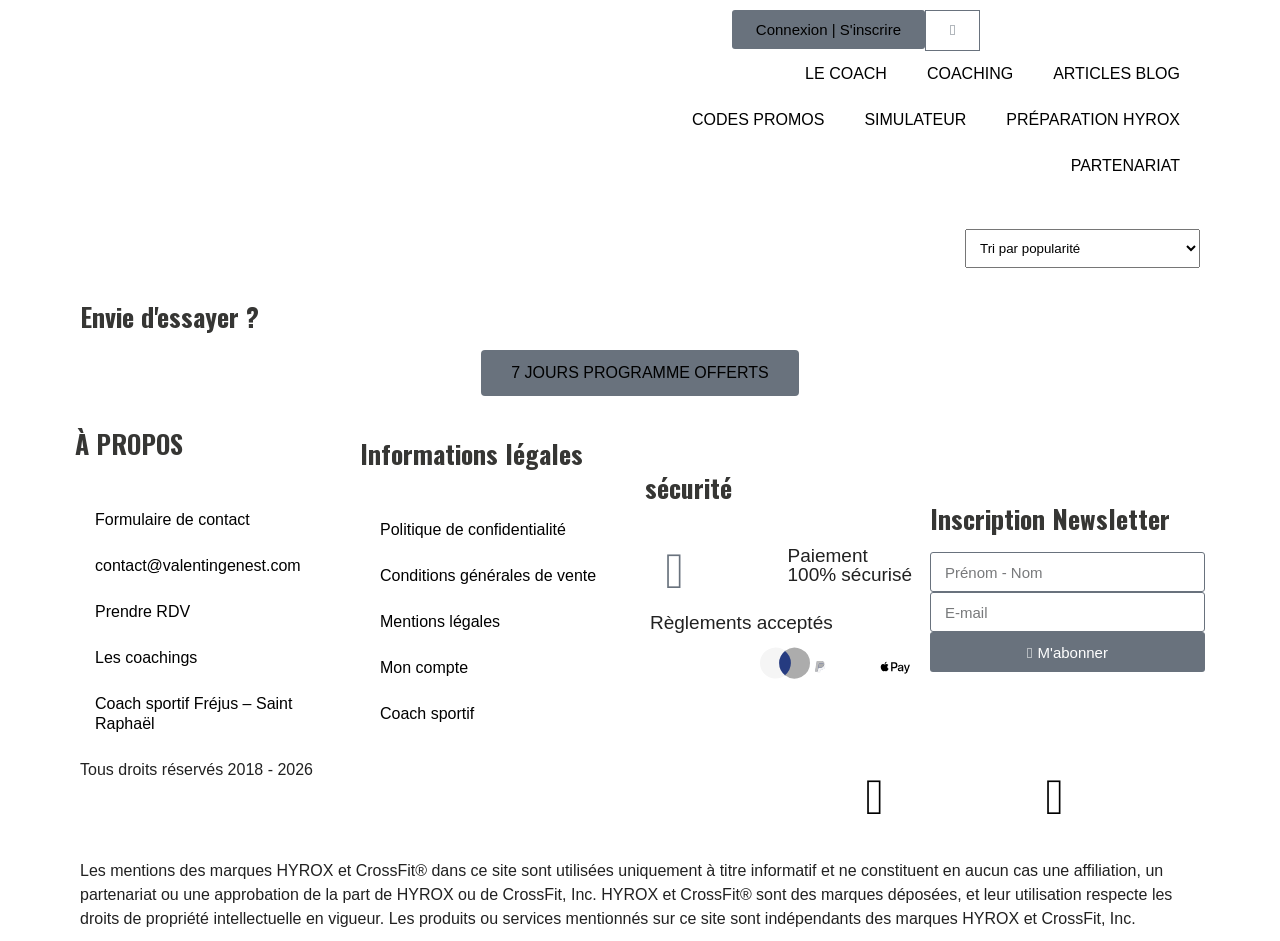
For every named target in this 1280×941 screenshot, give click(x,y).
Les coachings (146, 657)
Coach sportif (427, 713)
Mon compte (424, 667)
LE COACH (846, 73)
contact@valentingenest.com (198, 565)
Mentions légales (440, 621)
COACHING (970, 73)
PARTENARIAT (1125, 165)
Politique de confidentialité (473, 529)
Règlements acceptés (741, 622)
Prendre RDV (142, 611)
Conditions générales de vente (488, 575)
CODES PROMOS (758, 119)
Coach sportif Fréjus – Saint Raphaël (193, 713)
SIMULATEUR (915, 119)
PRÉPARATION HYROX (1093, 119)
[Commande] (1082, 248)
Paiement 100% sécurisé (850, 565)
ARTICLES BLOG (1116, 73)
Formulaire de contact (172, 519)
